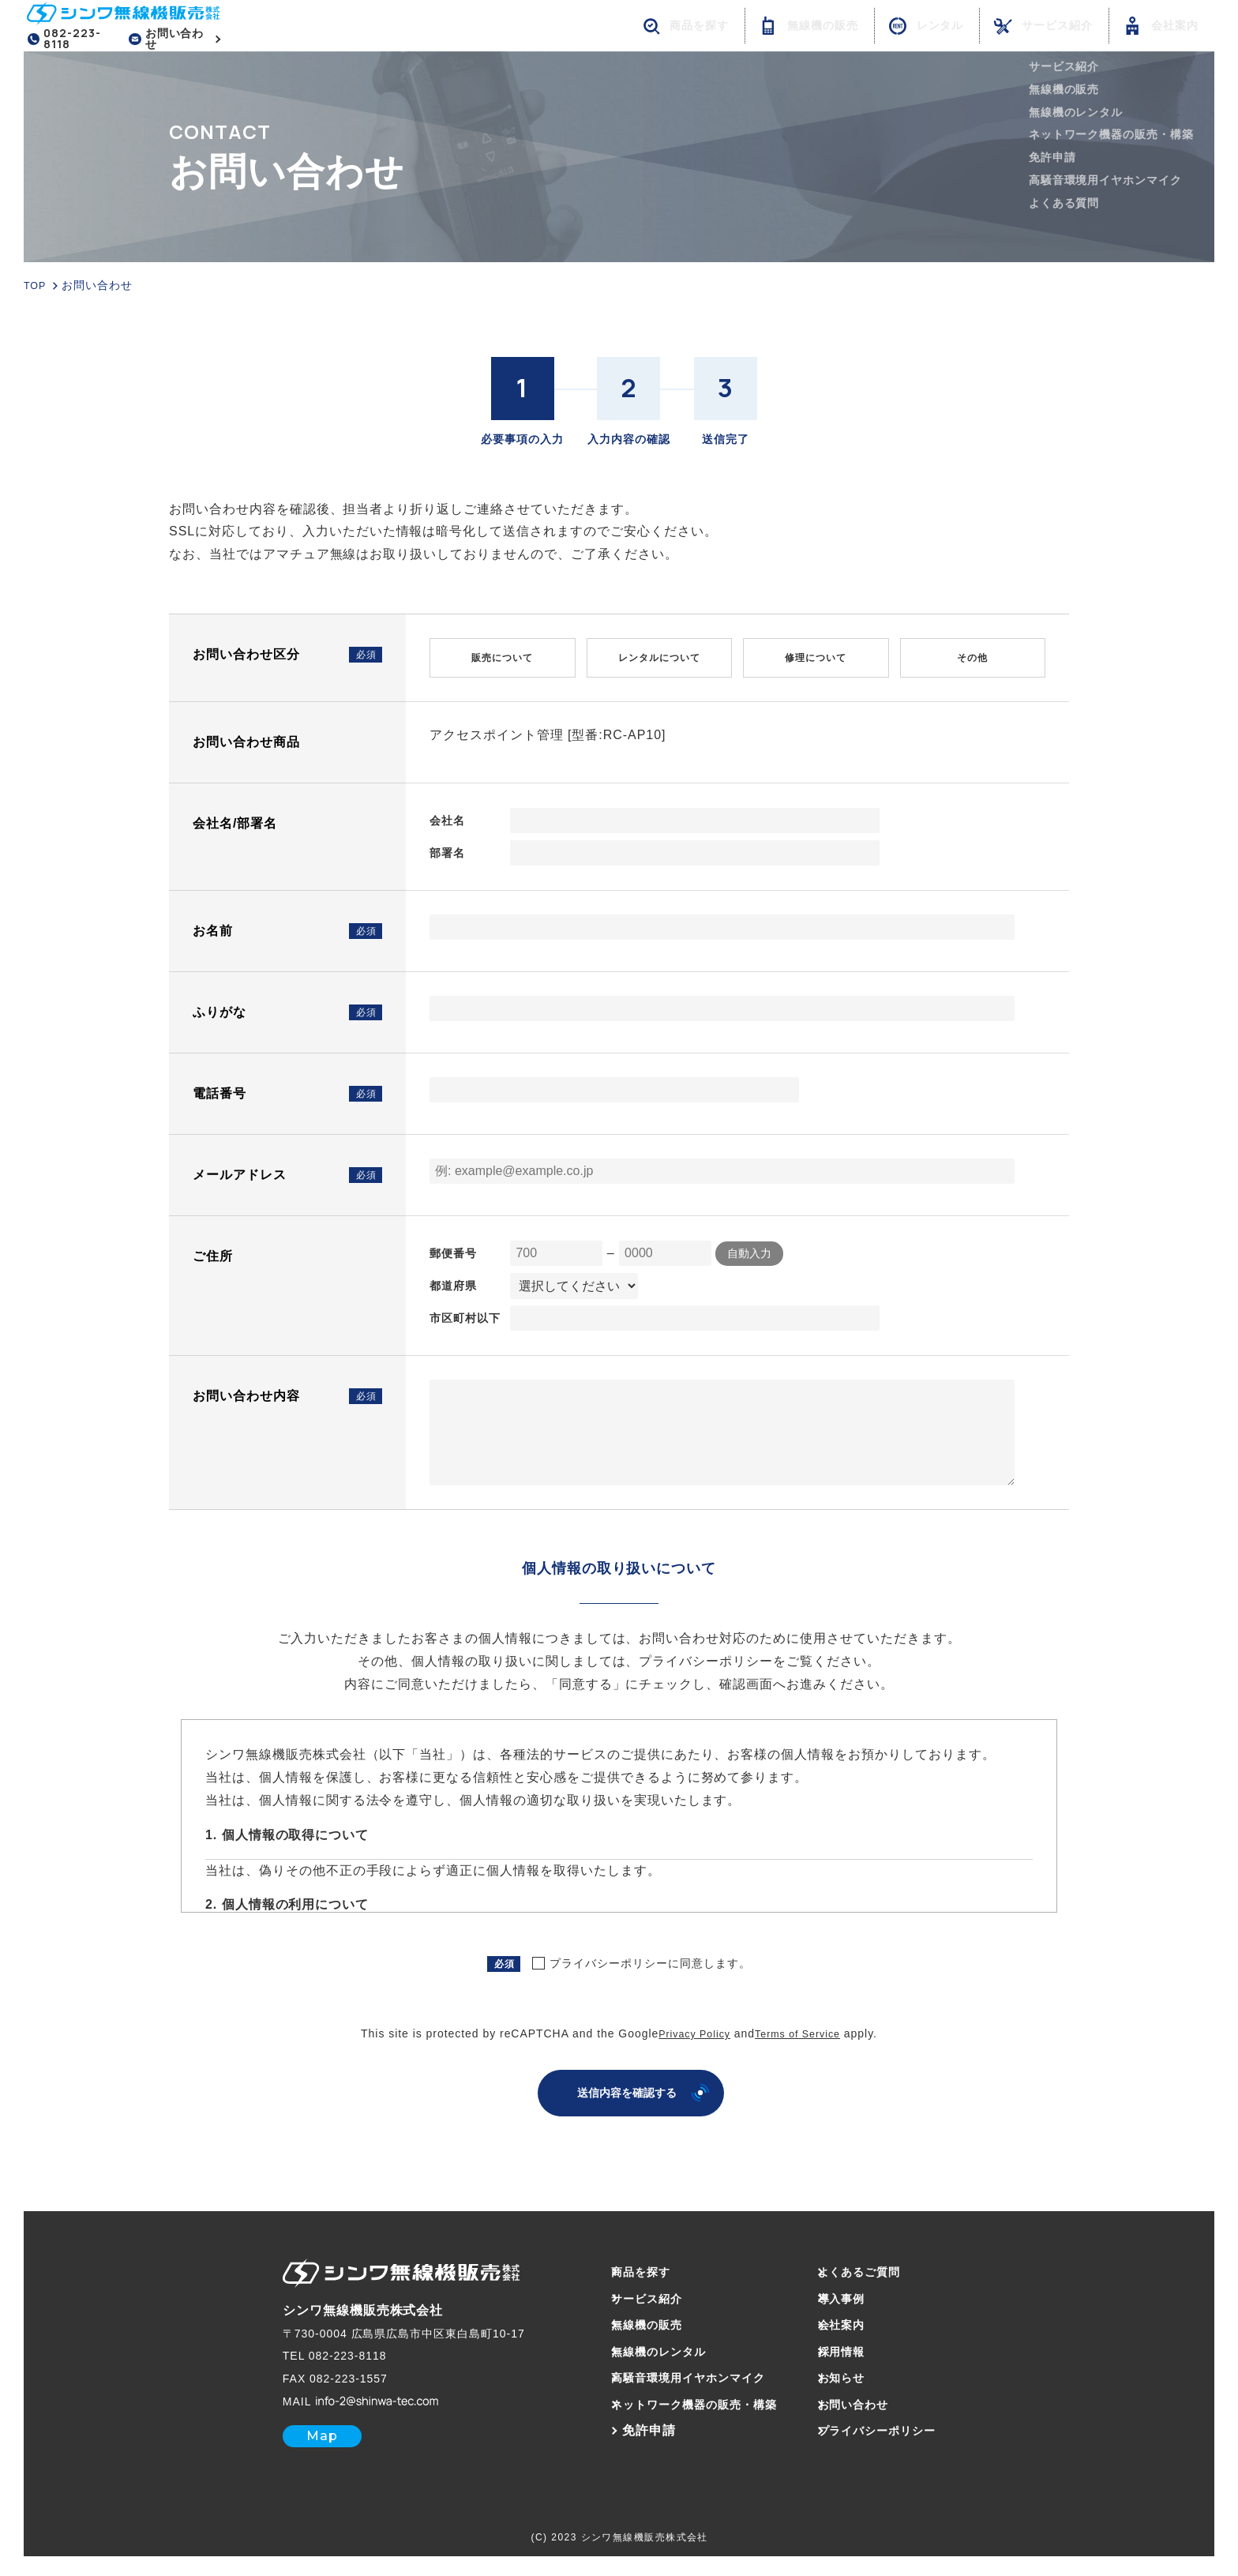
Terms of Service (801, 2030)
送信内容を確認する (627, 2088)
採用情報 (858, 2346)
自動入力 (749, 1249)
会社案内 (858, 2320)
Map (292, 2431)
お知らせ (858, 2373)
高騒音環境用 (679, 2373)
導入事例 (858, 2293)
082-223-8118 (74, 40)
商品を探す (625, 2267)
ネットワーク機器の (685, 2399)
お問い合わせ (182, 40)
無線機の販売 (632, 2320)
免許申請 (619, 2426)
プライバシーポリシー (898, 2426)
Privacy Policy (690, 2030)
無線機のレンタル (646, 2346)
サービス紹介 (632, 2293)
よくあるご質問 (878, 2267)
